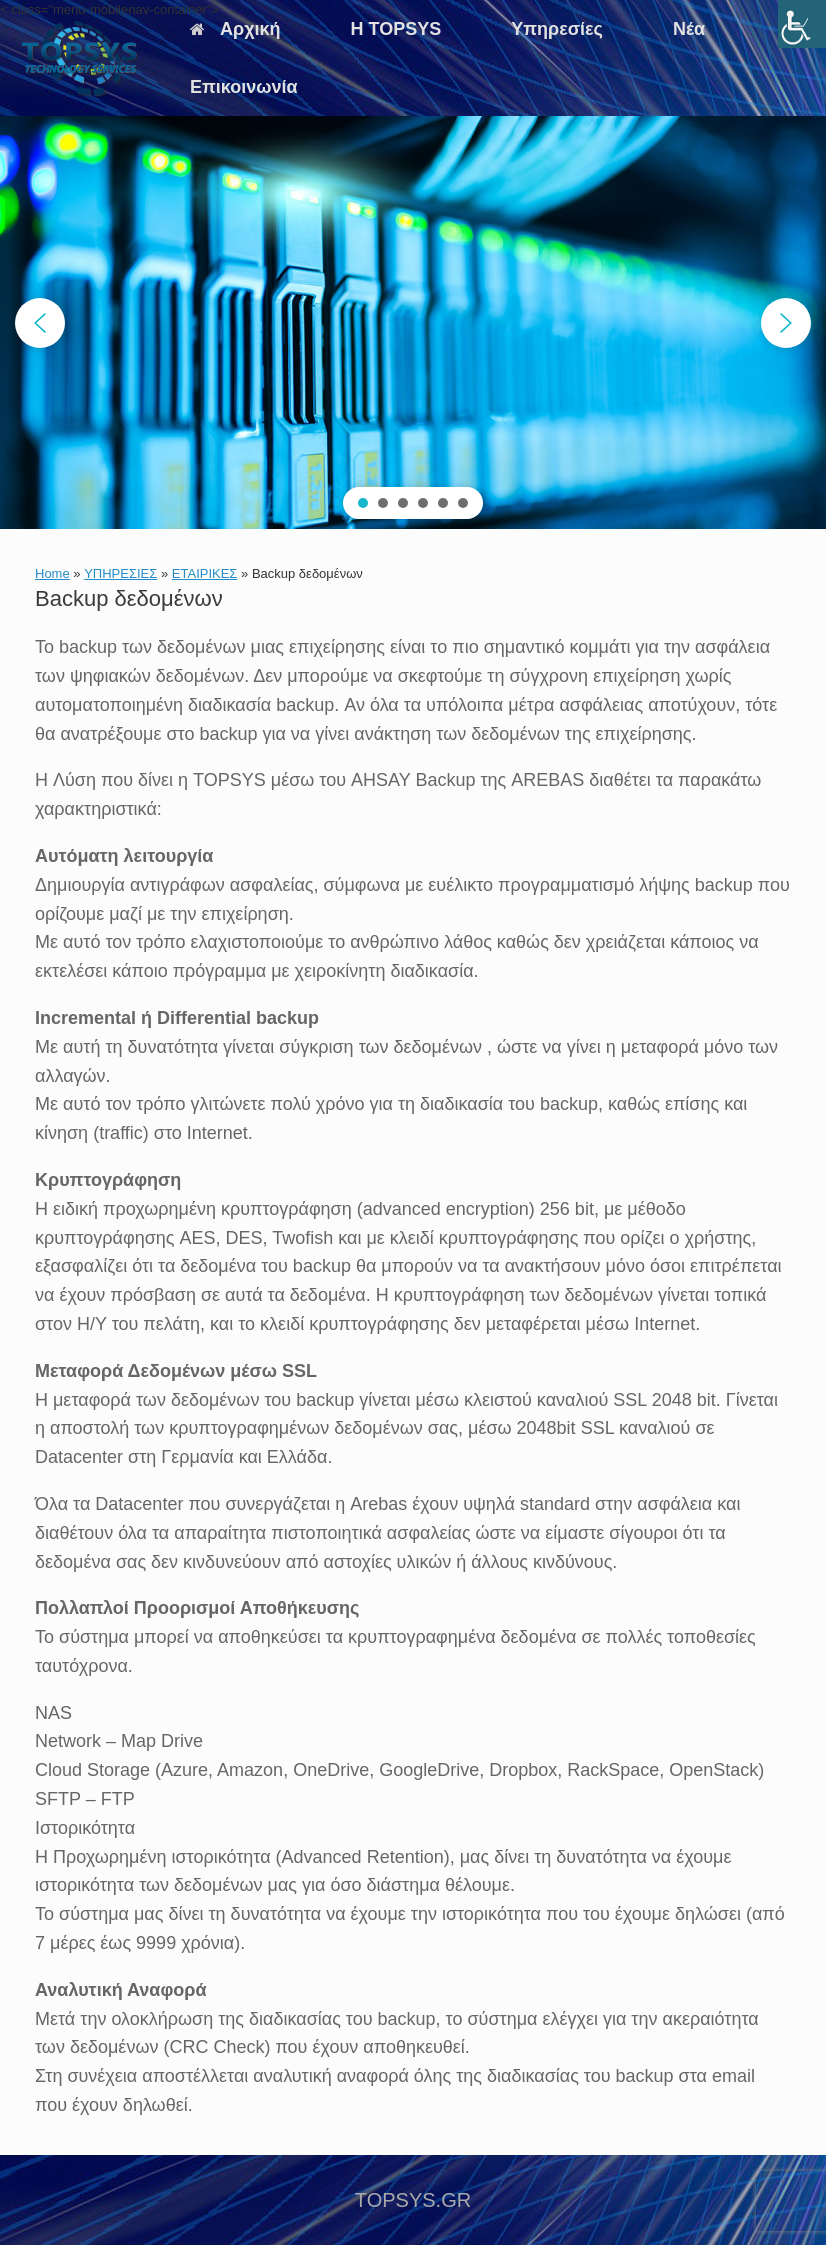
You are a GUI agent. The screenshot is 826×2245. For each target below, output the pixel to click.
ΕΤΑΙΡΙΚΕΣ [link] (205, 573)
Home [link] (52, 573)
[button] (40, 323)
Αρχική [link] (235, 29)
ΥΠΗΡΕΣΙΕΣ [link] (120, 573)
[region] (413, 322)
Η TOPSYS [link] (396, 29)
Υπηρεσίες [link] (557, 29)
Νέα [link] (689, 29)
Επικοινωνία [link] (244, 87)
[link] (802, 24)
